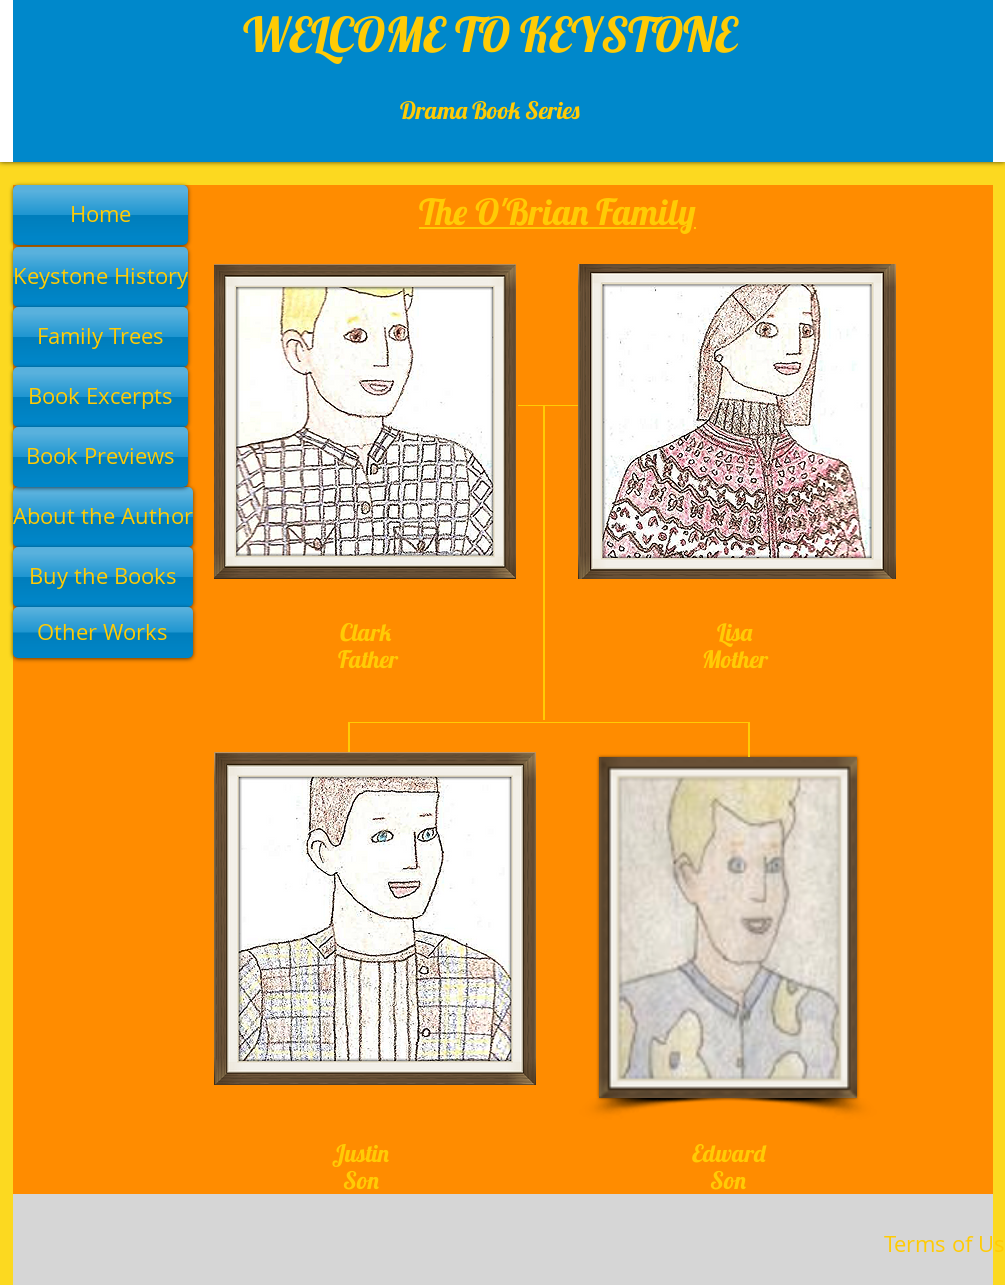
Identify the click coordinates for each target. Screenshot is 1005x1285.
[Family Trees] (100, 337)
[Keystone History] (100, 277)
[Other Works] (103, 632)
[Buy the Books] (103, 577)
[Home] (100, 215)
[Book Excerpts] (100, 397)
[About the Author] (103, 517)
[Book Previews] (100, 457)
